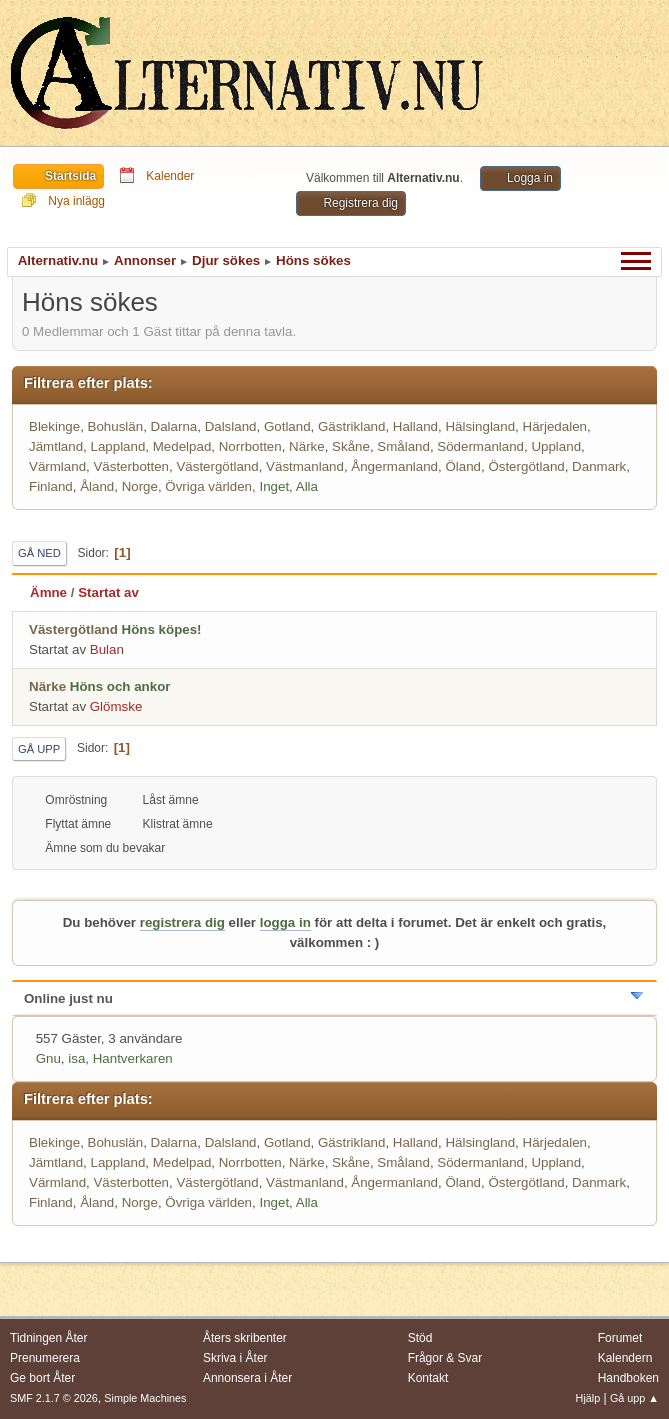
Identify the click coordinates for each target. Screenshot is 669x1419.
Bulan (107, 649)
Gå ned (39, 553)
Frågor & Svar (445, 1358)
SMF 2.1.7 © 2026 (54, 1398)
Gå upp (39, 749)
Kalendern (625, 1358)
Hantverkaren (133, 1058)
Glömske (116, 706)
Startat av (108, 592)
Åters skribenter (245, 1338)
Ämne (48, 592)
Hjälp (588, 1398)
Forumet (620, 1338)
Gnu (48, 1058)
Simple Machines (145, 1398)
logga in (285, 922)
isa (76, 1058)
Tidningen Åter (49, 1338)
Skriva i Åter (235, 1358)
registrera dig (182, 922)
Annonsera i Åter (247, 1378)
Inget (274, 486)
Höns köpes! (162, 629)
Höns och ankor (120, 686)
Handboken (628, 1378)
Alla (307, 486)
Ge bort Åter (42, 1378)
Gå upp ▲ (634, 1398)
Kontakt (428, 1378)
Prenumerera (45, 1358)
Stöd (420, 1338)
